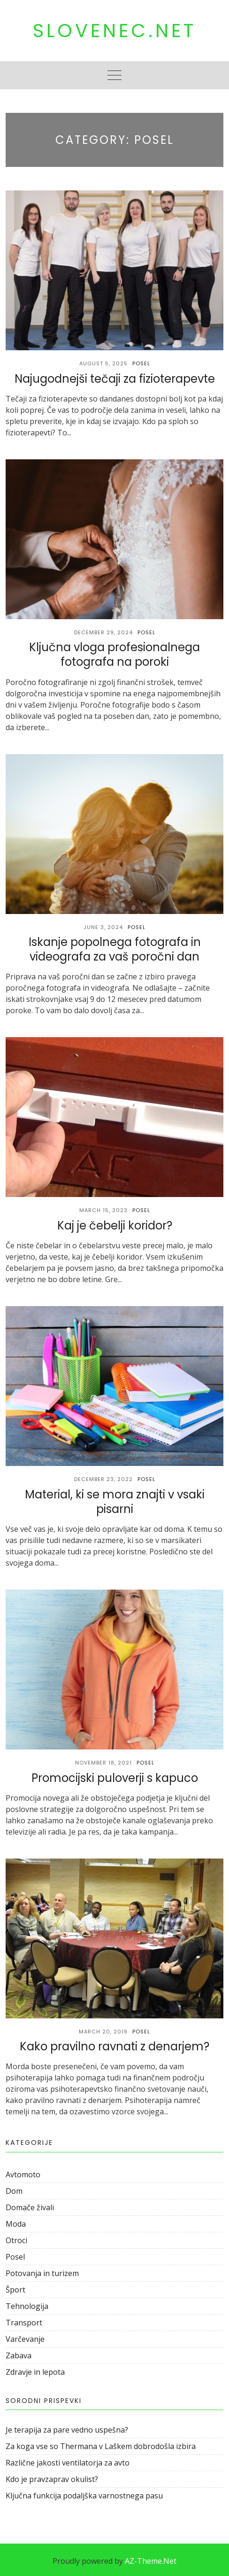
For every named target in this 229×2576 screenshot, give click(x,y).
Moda (16, 2224)
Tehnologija (27, 2306)
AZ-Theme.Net (150, 2561)
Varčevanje (25, 2339)
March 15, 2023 (103, 1210)
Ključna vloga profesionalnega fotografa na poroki (114, 654)
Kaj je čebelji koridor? (114, 1225)
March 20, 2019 (103, 2031)
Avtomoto (23, 2174)
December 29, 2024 (103, 632)
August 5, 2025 (103, 363)
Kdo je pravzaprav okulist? (52, 2479)
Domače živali (30, 2207)
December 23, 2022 (103, 1479)
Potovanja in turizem (42, 2273)
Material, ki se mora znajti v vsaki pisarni (115, 1502)
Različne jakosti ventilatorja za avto (68, 2463)
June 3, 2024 (103, 927)
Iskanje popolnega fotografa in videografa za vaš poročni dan (115, 949)
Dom (14, 2191)
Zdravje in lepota (35, 2372)
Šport (15, 2290)
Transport (24, 2322)
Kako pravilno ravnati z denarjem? (114, 2046)
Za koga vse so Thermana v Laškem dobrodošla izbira (101, 2446)
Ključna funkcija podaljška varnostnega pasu (84, 2495)
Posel (141, 363)
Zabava (18, 2355)
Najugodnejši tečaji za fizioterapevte (115, 378)
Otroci (16, 2240)
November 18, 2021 (103, 1762)
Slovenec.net (114, 30)
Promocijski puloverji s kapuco (114, 1778)
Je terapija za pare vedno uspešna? (67, 2430)
